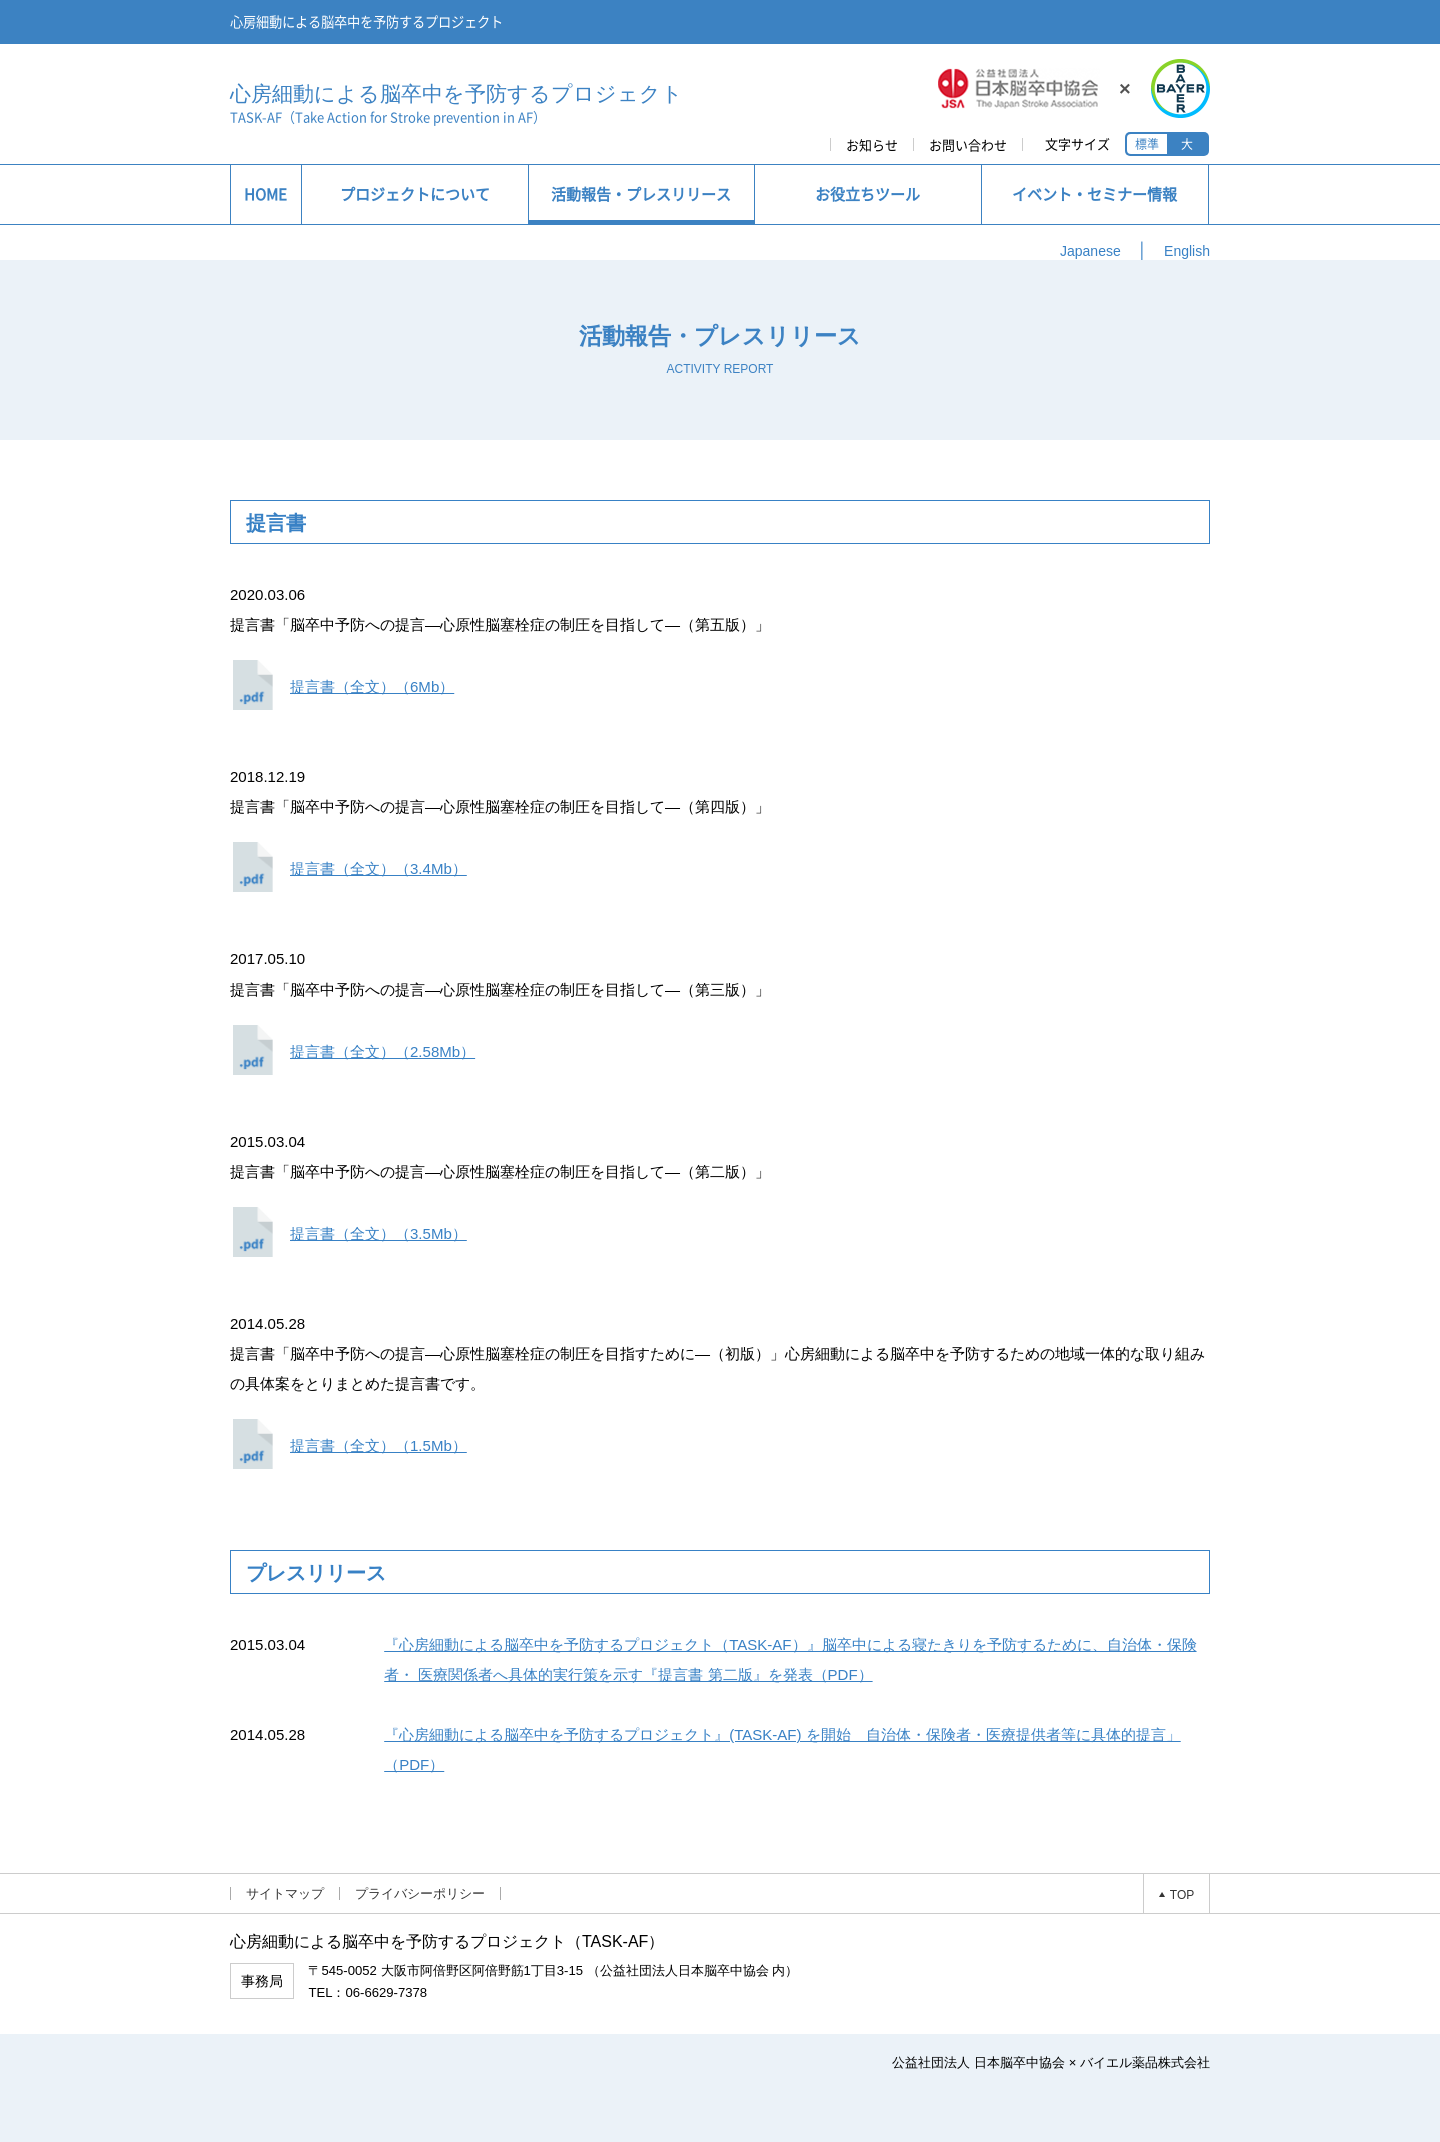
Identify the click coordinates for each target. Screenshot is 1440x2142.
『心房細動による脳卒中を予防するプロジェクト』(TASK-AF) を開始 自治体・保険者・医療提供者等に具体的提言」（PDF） (782, 1749)
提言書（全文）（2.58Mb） (382, 1051)
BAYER (1178, 88)
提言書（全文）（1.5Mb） (378, 1445)
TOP (1182, 1894)
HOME (265, 194)
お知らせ (872, 144)
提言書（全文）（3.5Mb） (378, 1233)
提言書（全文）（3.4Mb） (378, 868)
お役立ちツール (867, 194)
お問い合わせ (968, 144)
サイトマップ (285, 1893)
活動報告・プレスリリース (641, 194)
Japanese (1090, 251)
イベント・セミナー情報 (1094, 194)
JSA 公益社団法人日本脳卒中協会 (1018, 88)
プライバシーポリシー (420, 1893)
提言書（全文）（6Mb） (372, 686)
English (1187, 251)
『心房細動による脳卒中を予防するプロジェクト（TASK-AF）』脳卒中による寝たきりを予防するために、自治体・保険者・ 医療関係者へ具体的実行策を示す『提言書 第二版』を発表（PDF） (790, 1659)
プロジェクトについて (415, 194)
